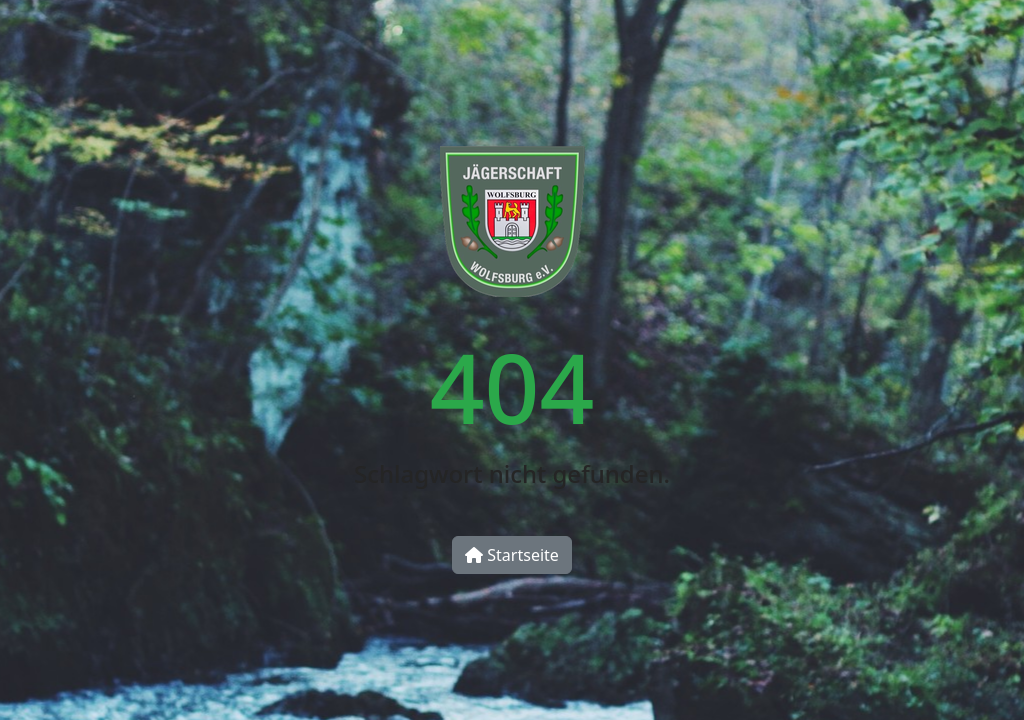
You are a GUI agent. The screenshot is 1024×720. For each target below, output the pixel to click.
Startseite (512, 555)
